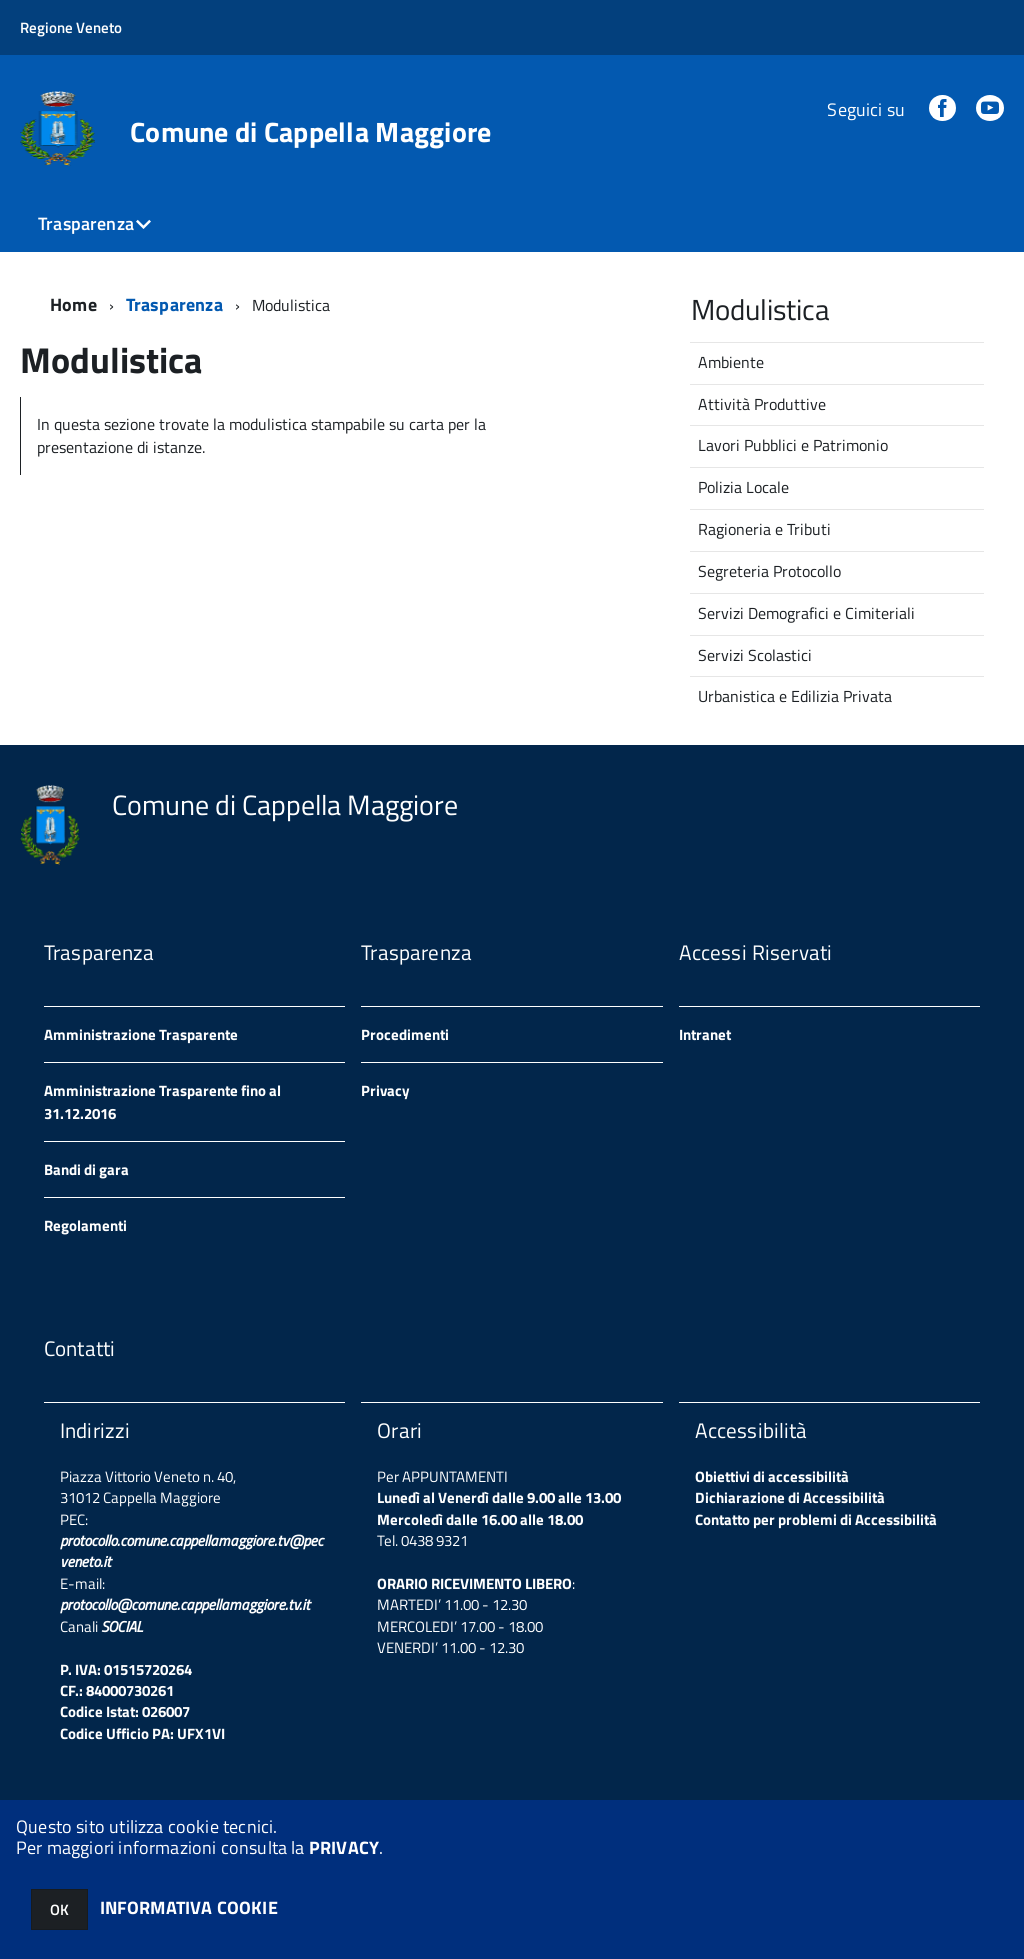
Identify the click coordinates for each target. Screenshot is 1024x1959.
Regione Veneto (71, 27)
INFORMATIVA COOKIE (189, 1907)
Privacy (385, 1090)
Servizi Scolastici (755, 655)
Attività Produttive (762, 404)
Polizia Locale (743, 487)
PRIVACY (344, 1847)
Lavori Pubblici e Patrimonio (793, 445)
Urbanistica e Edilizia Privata (795, 696)
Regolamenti (85, 1225)
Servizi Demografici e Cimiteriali (806, 613)
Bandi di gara (86, 1169)
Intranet (705, 1034)
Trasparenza (86, 223)
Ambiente (731, 362)
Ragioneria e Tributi (764, 529)
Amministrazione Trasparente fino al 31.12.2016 (162, 1102)
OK (59, 1909)
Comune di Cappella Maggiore (311, 132)
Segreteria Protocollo (769, 571)
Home (73, 304)
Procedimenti (405, 1034)
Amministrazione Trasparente (141, 1034)
